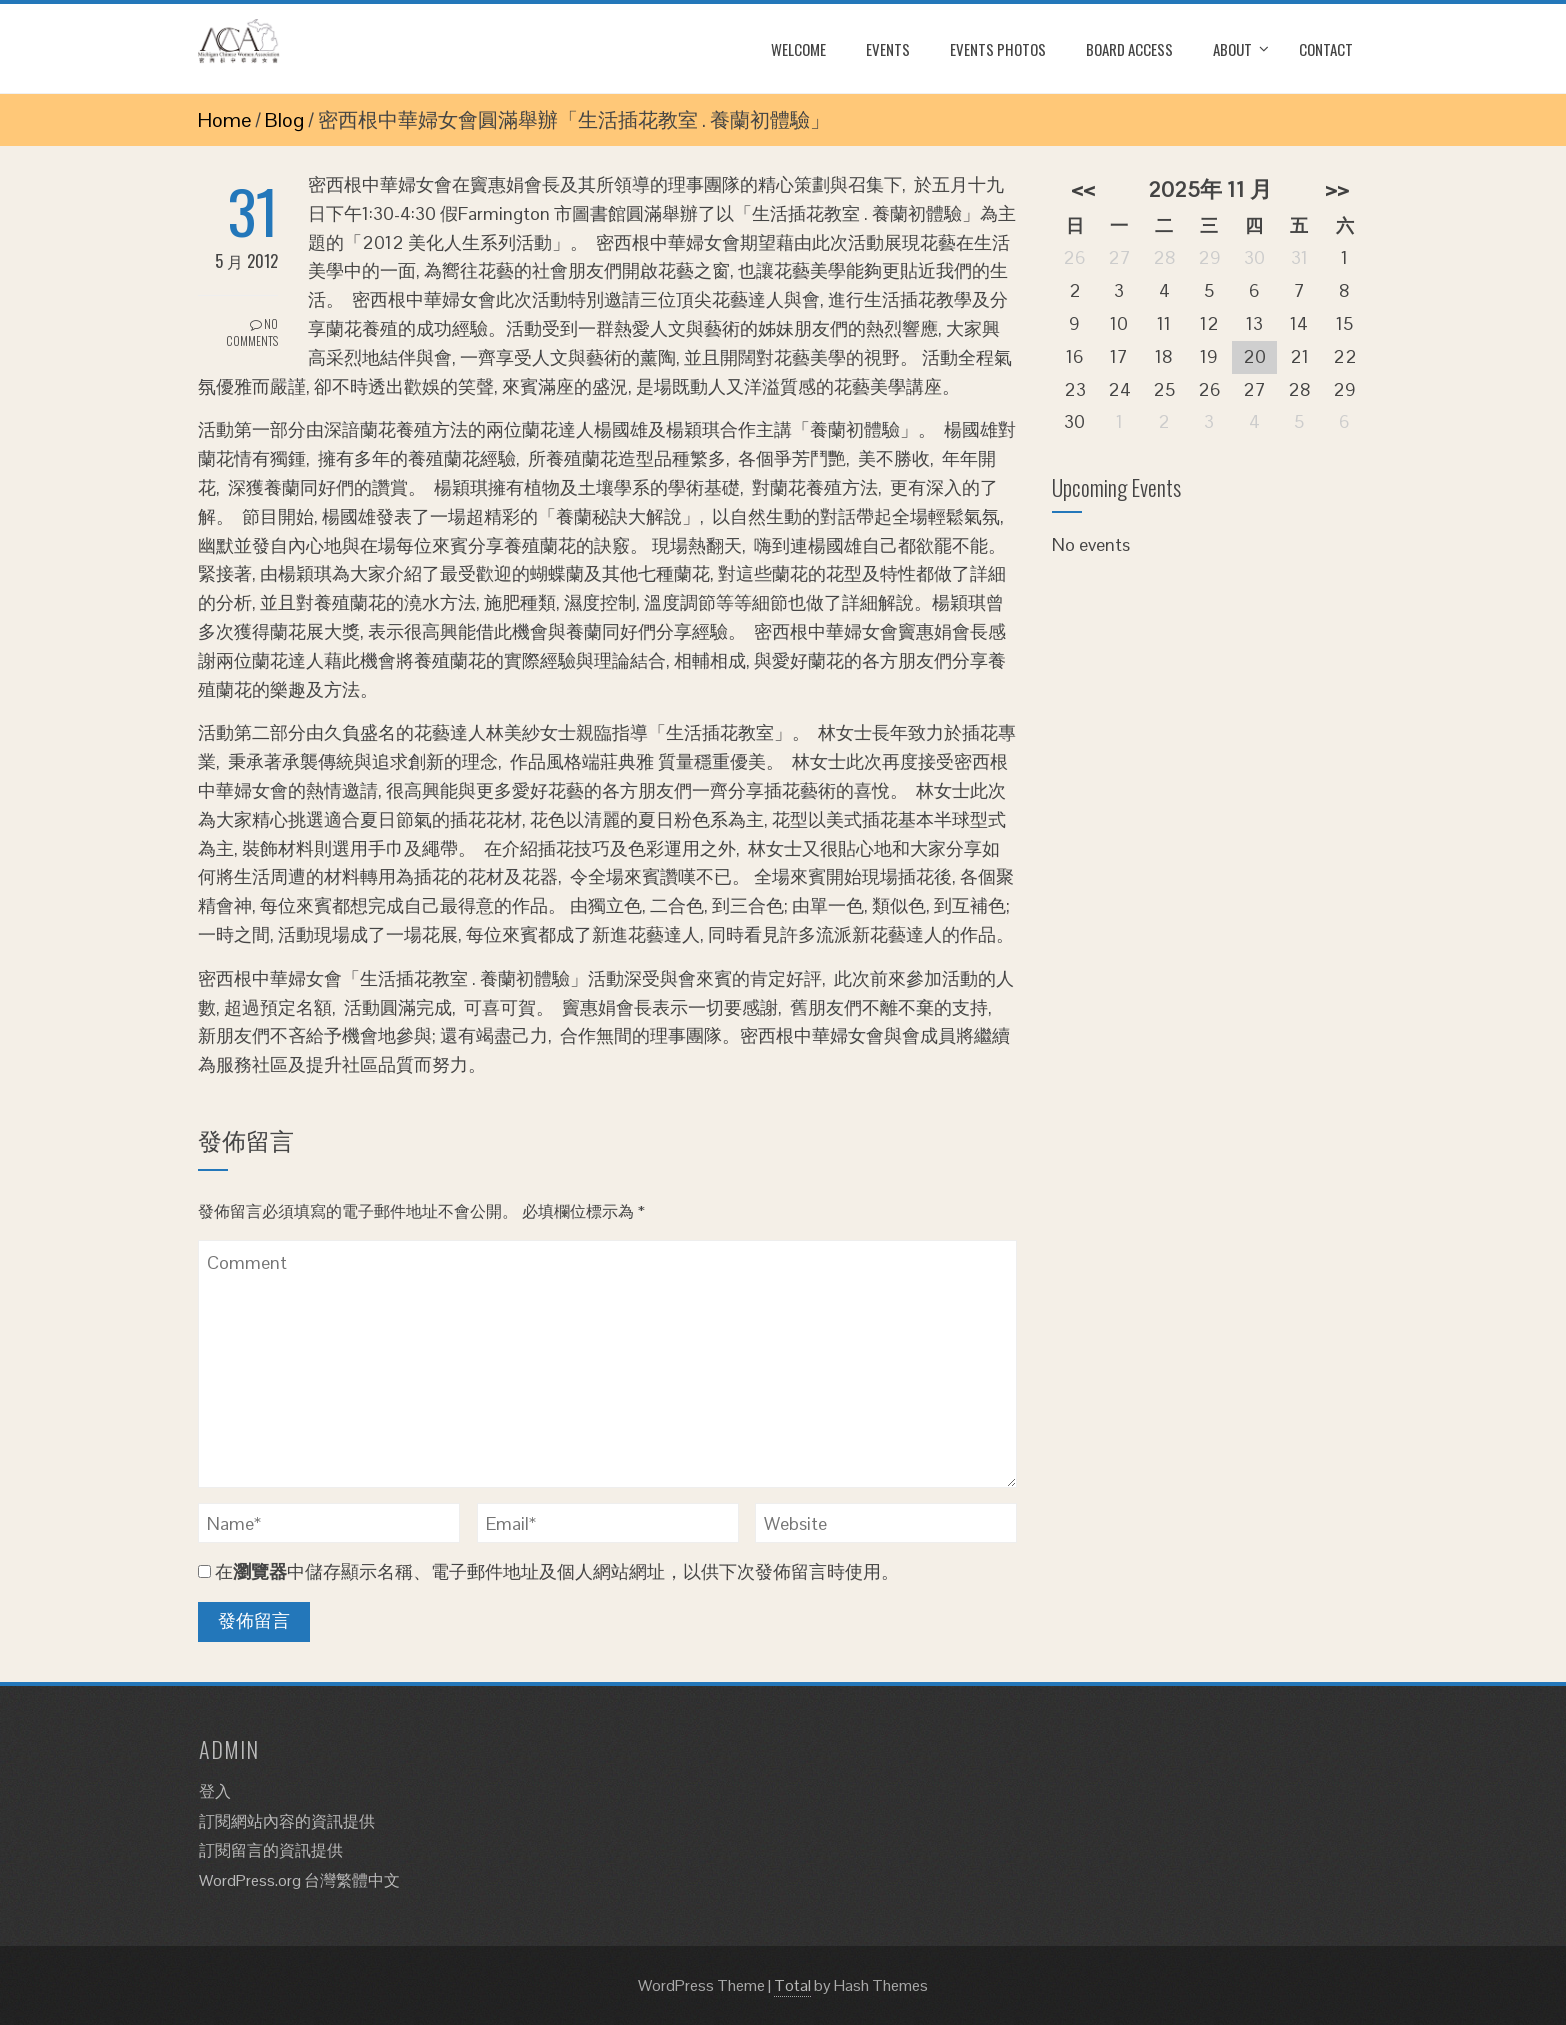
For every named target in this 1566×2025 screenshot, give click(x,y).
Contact (1326, 49)
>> (1337, 189)
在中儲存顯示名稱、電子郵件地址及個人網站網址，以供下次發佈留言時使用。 (557, 1571)
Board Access (1129, 49)
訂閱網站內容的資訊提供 (287, 1821)
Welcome (798, 49)
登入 (215, 1791)
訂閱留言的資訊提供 (271, 1850)
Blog (284, 120)
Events (888, 49)
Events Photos (998, 49)
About (1232, 49)
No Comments (252, 332)
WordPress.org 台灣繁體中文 (299, 1880)
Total (792, 1985)
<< (1083, 189)
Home (224, 120)
